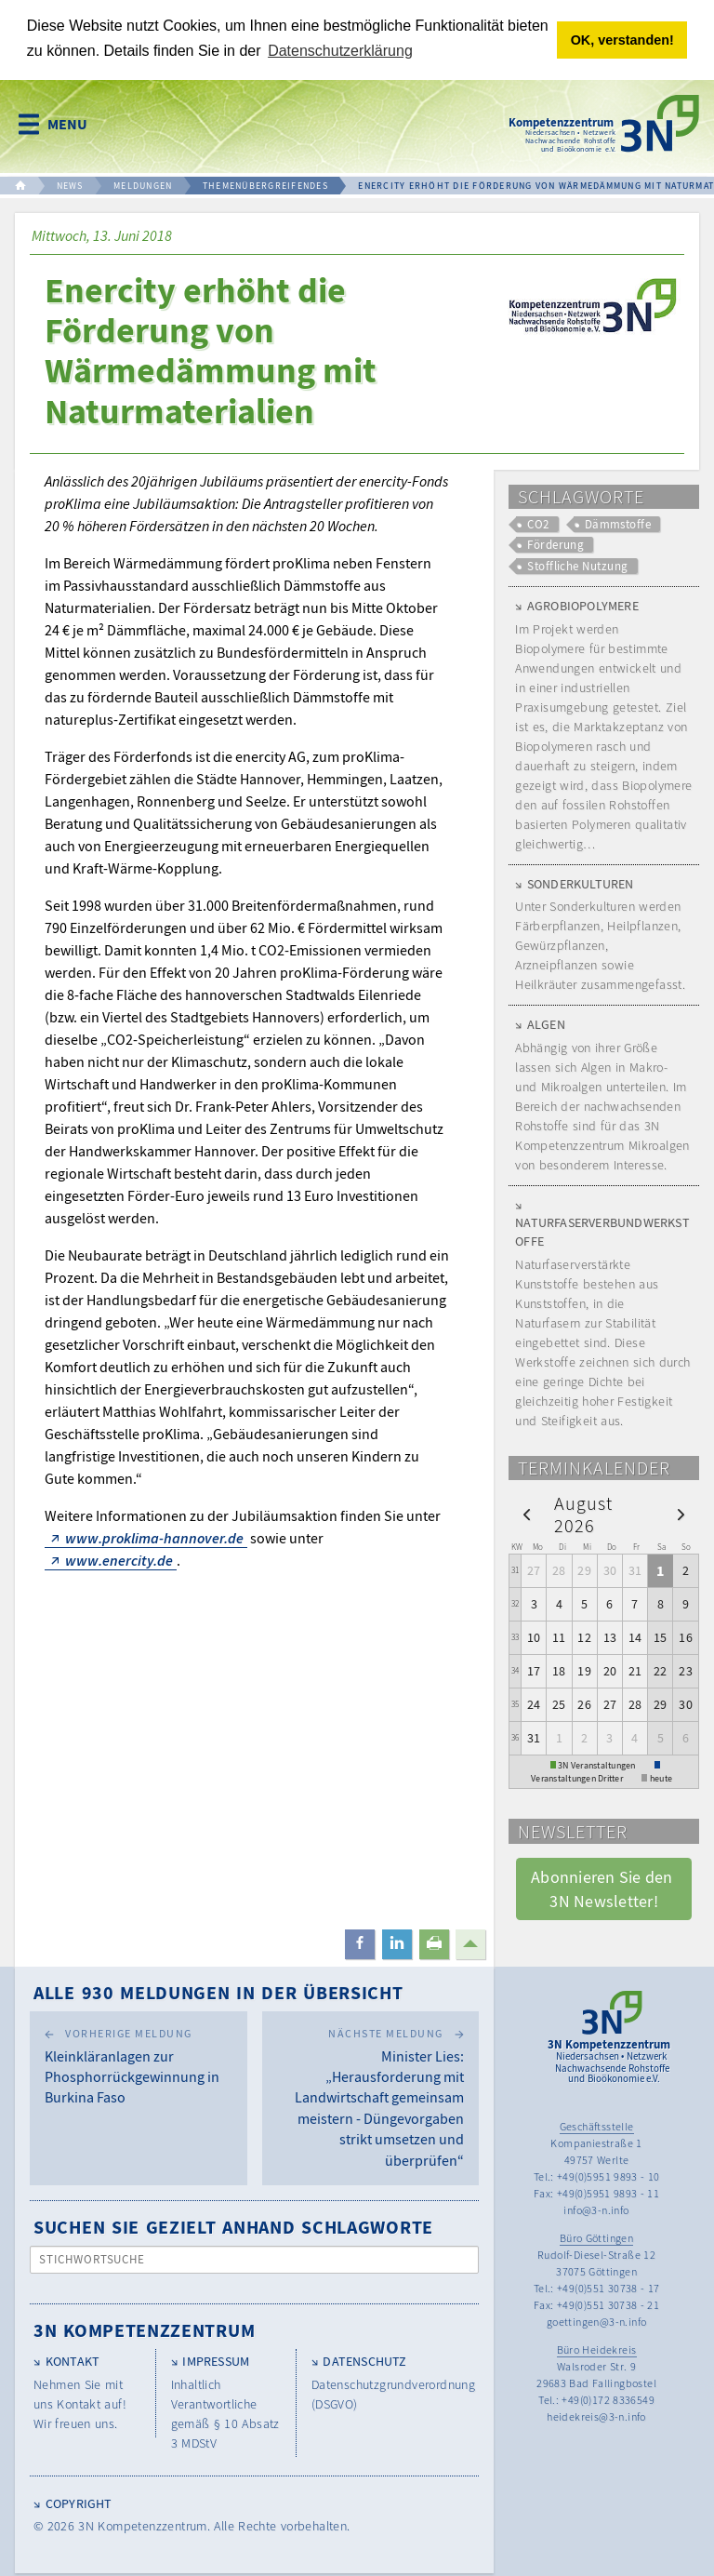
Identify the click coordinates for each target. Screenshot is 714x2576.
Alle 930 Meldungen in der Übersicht (218, 1992)
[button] (360, 1944)
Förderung (555, 545)
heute (661, 1778)
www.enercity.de (119, 1560)
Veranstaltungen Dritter (577, 1778)
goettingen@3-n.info (597, 2322)
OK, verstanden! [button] (622, 40)
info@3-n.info (595, 2210)
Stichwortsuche (92, 2259)
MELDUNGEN (142, 186)
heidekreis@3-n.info (596, 2416)
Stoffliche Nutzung (577, 566)
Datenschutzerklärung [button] (340, 51)
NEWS (70, 186)
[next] (681, 1513)
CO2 (538, 524)
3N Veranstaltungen (597, 1765)
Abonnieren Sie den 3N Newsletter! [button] (604, 1888)
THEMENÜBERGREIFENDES (265, 186)
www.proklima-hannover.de (154, 1537)
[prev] (527, 1513)
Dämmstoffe (618, 524)
